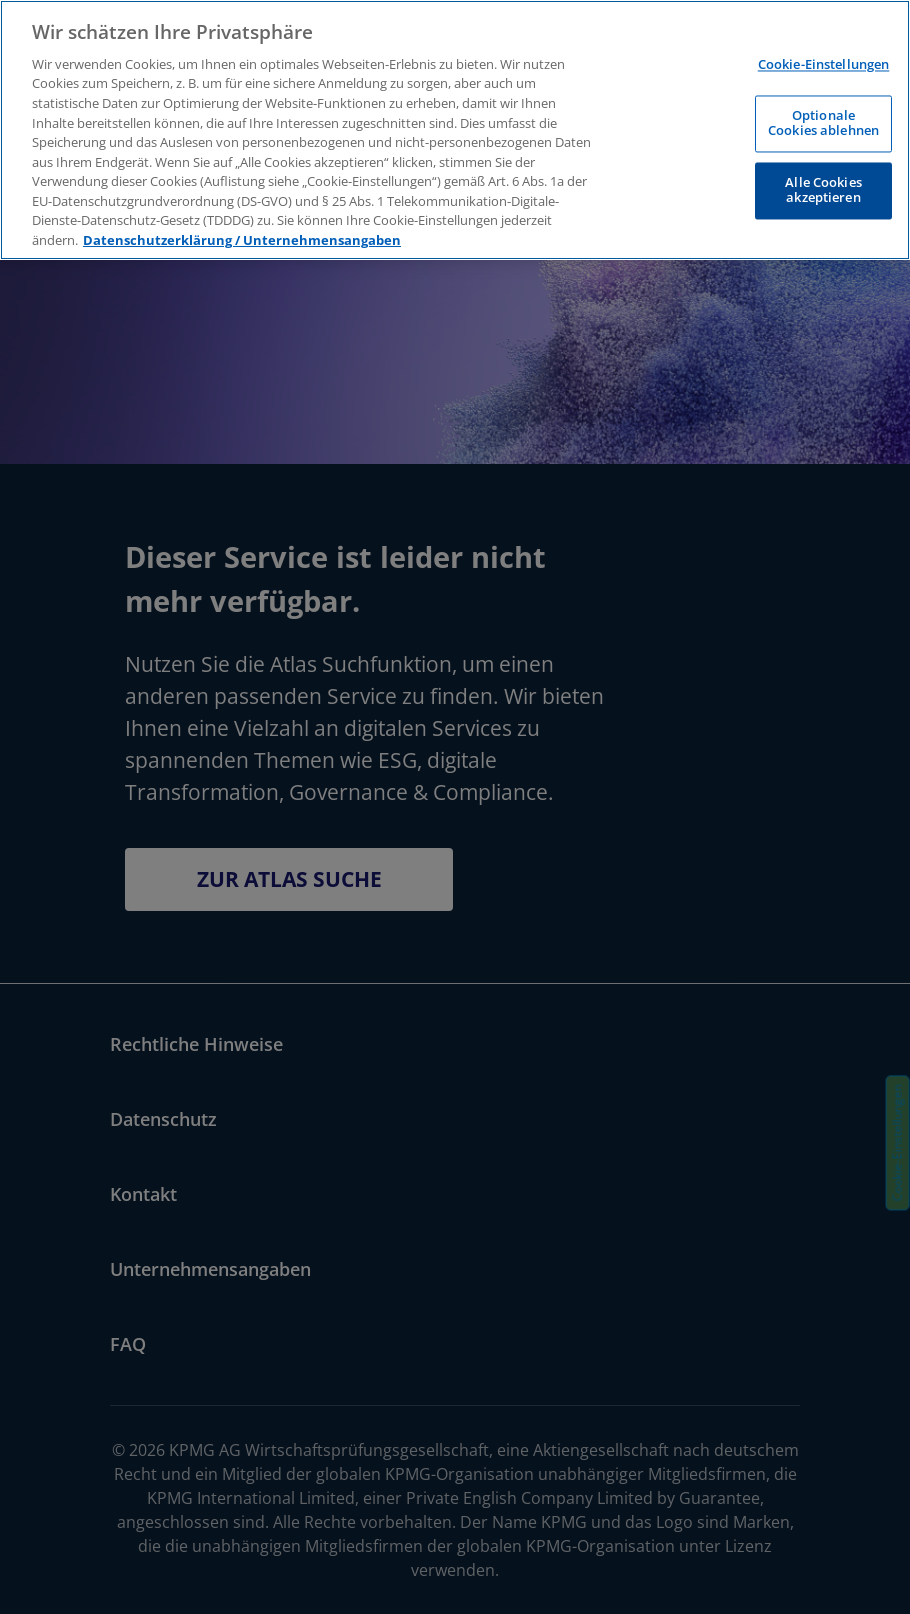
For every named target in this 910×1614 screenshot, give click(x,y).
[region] (455, 130)
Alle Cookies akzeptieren (823, 190)
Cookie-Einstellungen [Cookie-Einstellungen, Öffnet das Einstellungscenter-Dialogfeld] (824, 65)
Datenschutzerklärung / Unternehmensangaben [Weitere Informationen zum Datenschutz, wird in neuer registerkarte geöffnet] (242, 240)
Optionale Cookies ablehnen (823, 123)
